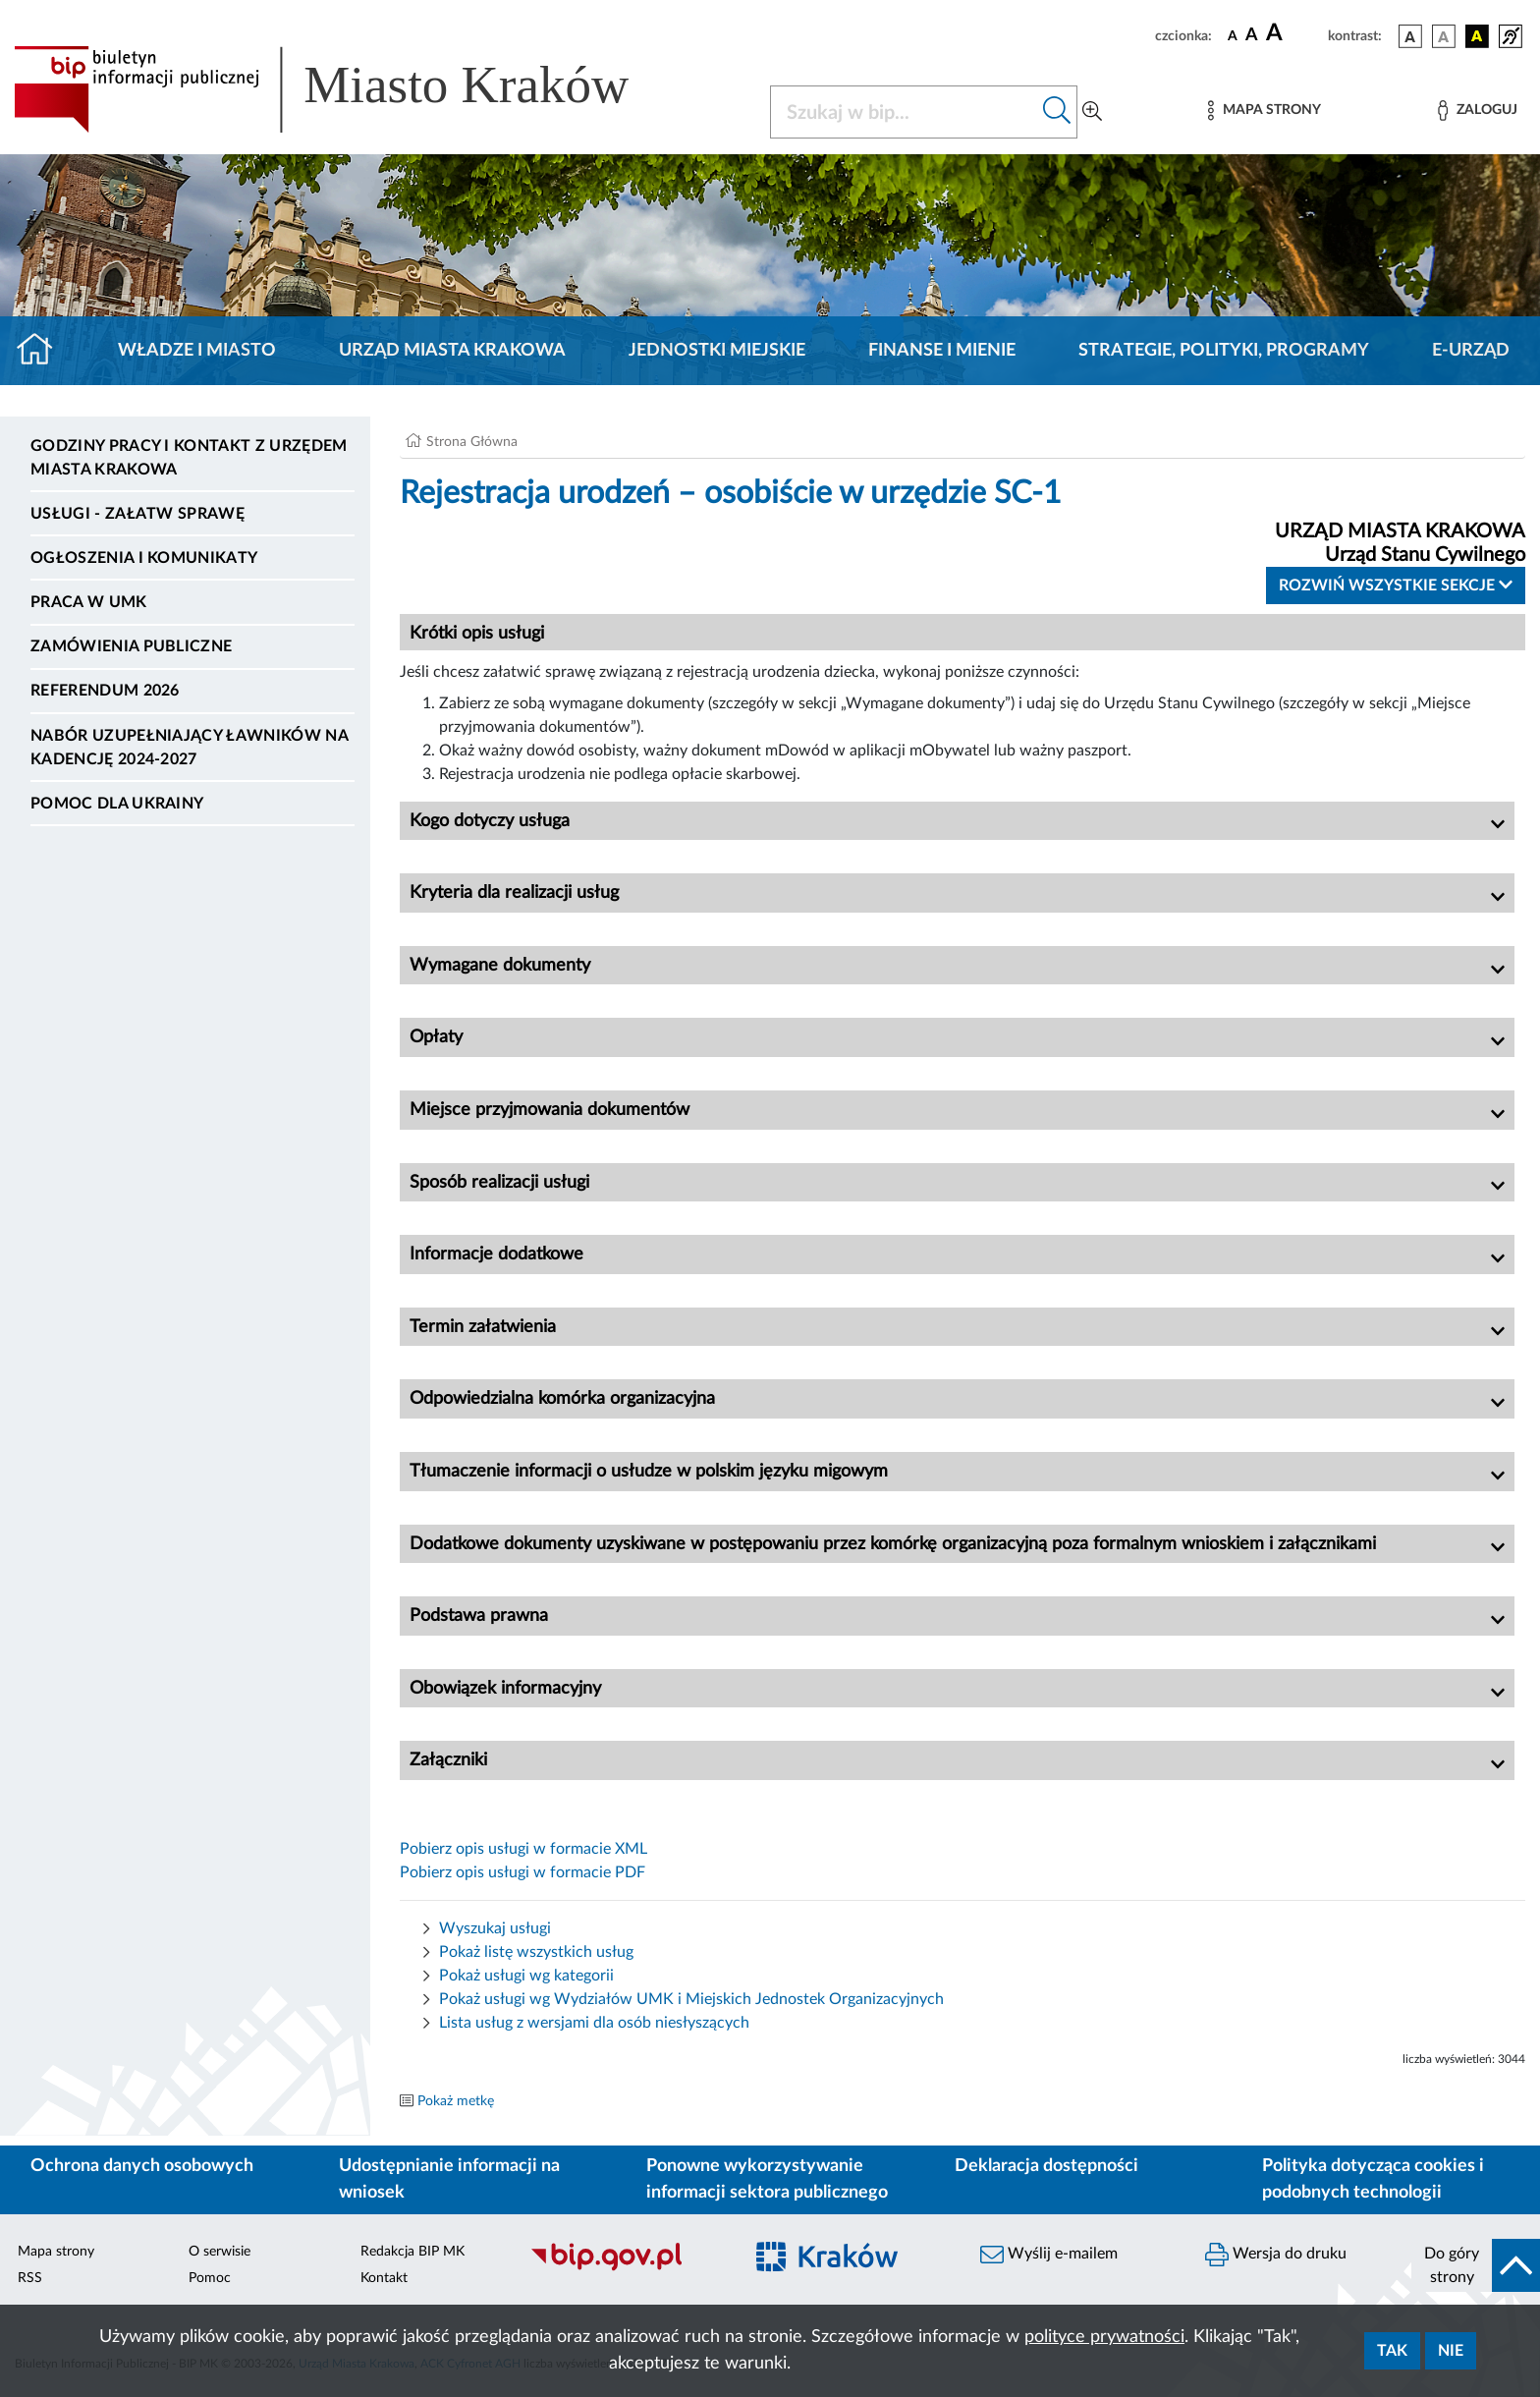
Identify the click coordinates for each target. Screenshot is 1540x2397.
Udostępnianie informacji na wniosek (449, 2179)
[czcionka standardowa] (1232, 35)
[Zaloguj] (1477, 110)
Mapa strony (56, 2251)
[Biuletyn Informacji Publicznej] (626, 2268)
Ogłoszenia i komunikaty (143, 558)
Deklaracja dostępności (1046, 2166)
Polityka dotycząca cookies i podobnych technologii (1373, 2179)
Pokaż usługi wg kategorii (526, 1975)
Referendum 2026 (105, 690)
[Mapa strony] (1264, 110)
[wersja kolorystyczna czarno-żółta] (1477, 36)
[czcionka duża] (1294, 33)
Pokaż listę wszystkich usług (536, 1952)
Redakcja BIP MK (412, 2251)
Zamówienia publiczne (131, 646)
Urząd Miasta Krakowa (452, 351)
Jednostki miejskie (717, 351)
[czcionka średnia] (1251, 36)
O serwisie (219, 2251)
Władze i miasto (197, 351)
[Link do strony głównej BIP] (350, 89)
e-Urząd (1471, 351)
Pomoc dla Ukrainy (116, 803)
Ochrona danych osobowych (141, 2166)
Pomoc (210, 2278)
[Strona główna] (43, 350)
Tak (1392, 2351)
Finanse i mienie (942, 351)
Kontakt (384, 2278)
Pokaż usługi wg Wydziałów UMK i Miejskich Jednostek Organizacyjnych (691, 1999)
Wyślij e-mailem (1049, 2254)
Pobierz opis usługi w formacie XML (523, 1849)
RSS (30, 2278)
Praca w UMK (88, 602)
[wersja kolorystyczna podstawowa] (1410, 36)
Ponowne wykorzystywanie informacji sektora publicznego (767, 2179)
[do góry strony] (1475, 2265)
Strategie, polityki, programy (1223, 351)
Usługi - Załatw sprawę (137, 514)
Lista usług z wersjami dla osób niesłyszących (594, 2023)
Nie (1450, 2351)
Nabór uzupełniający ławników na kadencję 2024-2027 (189, 747)
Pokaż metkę (455, 2101)
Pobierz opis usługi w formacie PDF (522, 1872)
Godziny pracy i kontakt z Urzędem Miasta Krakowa (189, 457)
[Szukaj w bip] (1057, 112)
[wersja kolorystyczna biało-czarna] (1443, 36)
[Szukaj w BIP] (904, 112)
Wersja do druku (1276, 2254)
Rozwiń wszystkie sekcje (1395, 585)
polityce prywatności (1104, 2337)
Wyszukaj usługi (495, 1928)
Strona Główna (472, 442)
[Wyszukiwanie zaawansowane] (1092, 112)
